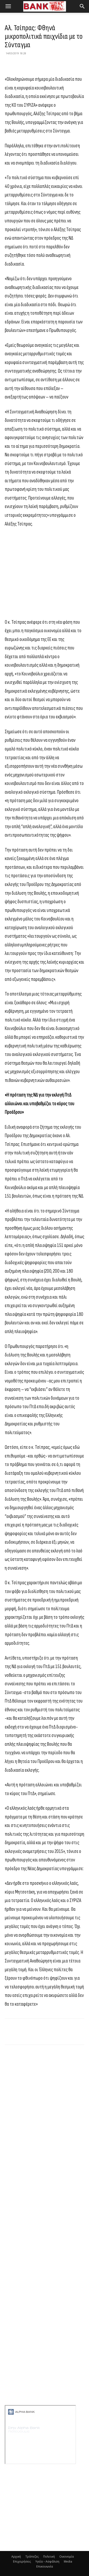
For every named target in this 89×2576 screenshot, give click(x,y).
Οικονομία (66, 2557)
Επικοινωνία (44, 2566)
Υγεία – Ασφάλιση (47, 2561)
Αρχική (16, 2557)
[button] (8, 6)
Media (68, 2561)
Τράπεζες (32, 2557)
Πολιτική (49, 2557)
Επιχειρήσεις (22, 2561)
